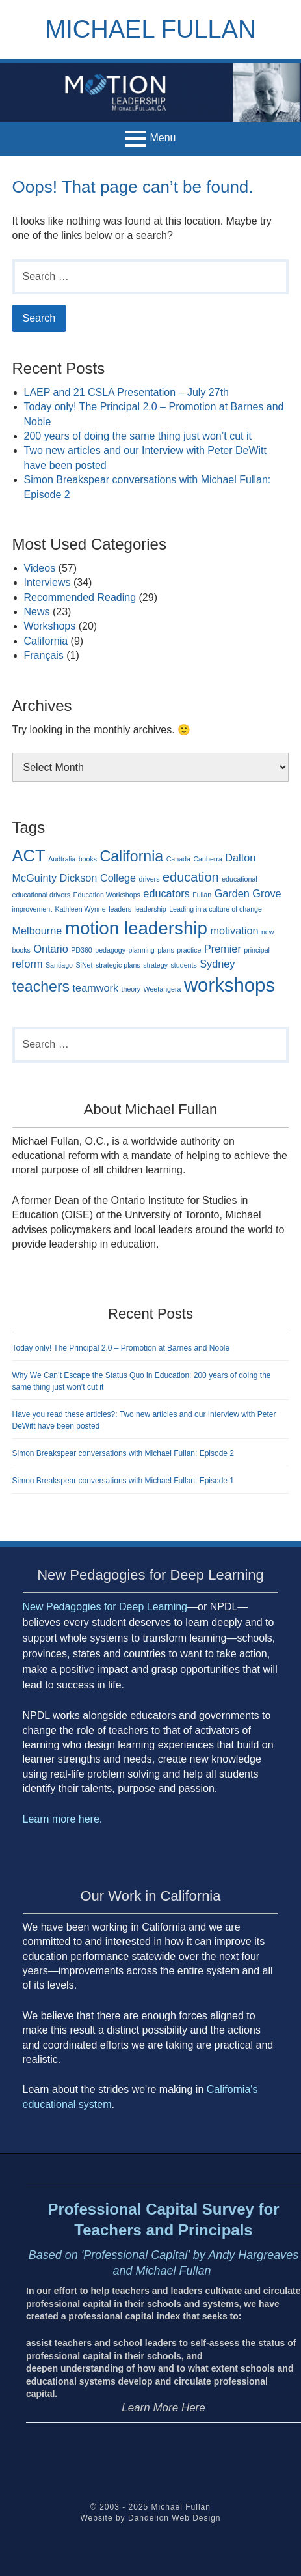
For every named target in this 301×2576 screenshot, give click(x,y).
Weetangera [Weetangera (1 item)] (162, 989)
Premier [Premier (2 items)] (222, 949)
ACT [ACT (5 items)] (29, 856)
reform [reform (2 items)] (27, 964)
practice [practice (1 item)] (189, 950)
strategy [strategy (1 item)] (155, 965)
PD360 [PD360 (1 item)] (81, 950)
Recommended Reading (80, 597)
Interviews (47, 582)
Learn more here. (64, 1819)
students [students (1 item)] (184, 965)
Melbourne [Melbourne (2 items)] (37, 930)
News (37, 611)
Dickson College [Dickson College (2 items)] (98, 878)
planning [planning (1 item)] (141, 950)
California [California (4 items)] (132, 856)
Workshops (50, 626)
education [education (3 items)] (191, 877)
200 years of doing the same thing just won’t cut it (138, 435)
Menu (163, 138)
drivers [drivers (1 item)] (148, 879)
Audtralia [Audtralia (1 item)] (61, 859)
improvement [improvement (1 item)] (32, 909)
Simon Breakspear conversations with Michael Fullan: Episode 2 (123, 1453)
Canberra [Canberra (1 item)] (207, 859)
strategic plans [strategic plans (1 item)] (118, 965)
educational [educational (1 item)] (239, 879)
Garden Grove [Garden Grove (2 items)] (248, 893)
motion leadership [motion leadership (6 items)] (136, 928)
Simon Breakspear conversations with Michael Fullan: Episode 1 (123, 1480)
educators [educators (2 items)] (166, 893)
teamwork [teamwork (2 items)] (95, 988)
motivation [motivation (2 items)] (234, 930)
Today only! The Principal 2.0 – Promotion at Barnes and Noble (121, 1347)
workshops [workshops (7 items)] (229, 985)
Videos (40, 568)
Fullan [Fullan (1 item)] (201, 895)
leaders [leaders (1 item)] (120, 909)
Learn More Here (163, 2407)
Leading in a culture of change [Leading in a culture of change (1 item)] (215, 909)
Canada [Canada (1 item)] (178, 859)
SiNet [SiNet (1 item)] (83, 965)
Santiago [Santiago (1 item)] (59, 965)
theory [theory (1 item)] (131, 989)
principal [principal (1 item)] (257, 950)
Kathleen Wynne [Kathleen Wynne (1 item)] (80, 909)
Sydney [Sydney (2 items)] (217, 964)
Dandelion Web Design (174, 2518)
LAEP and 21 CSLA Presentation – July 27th (126, 392)
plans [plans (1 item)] (165, 950)
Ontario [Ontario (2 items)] (50, 949)
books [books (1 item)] (88, 859)
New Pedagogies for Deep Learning (105, 1606)
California (46, 641)
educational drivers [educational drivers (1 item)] (41, 895)
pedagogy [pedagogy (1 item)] (110, 950)
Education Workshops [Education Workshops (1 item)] (106, 895)
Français (44, 655)
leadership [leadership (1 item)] (150, 909)
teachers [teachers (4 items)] (41, 986)
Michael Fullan (151, 29)
